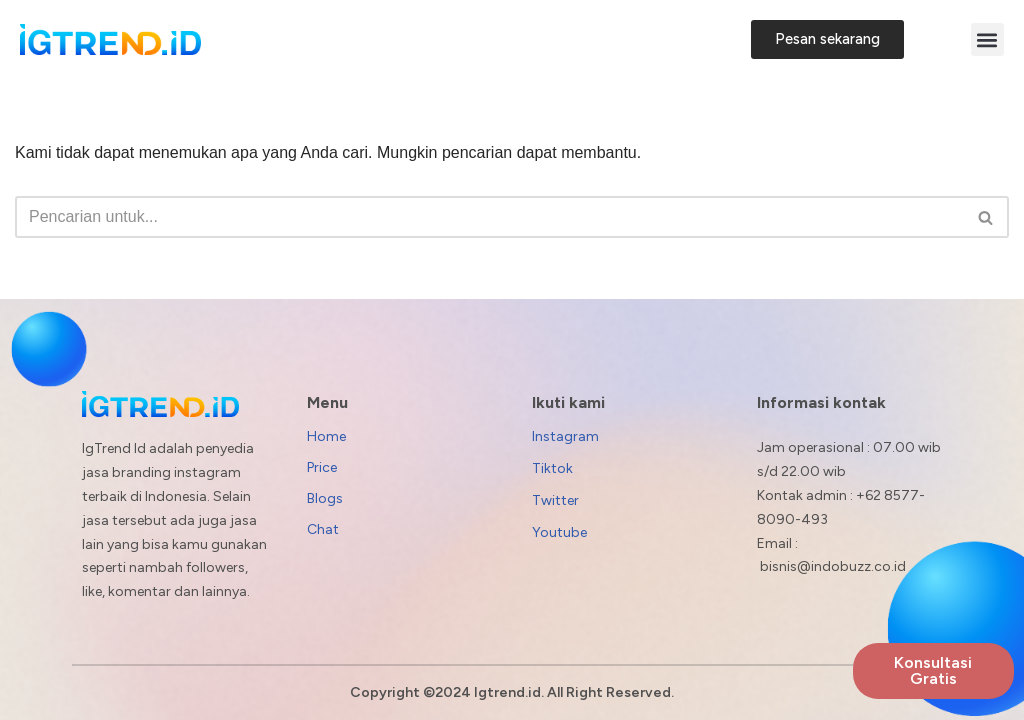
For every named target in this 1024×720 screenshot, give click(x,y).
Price (322, 467)
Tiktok (552, 468)
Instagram (565, 436)
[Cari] (489, 217)
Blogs (325, 498)
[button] (987, 39)
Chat (323, 529)
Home (326, 436)
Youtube (559, 532)
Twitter (555, 500)
